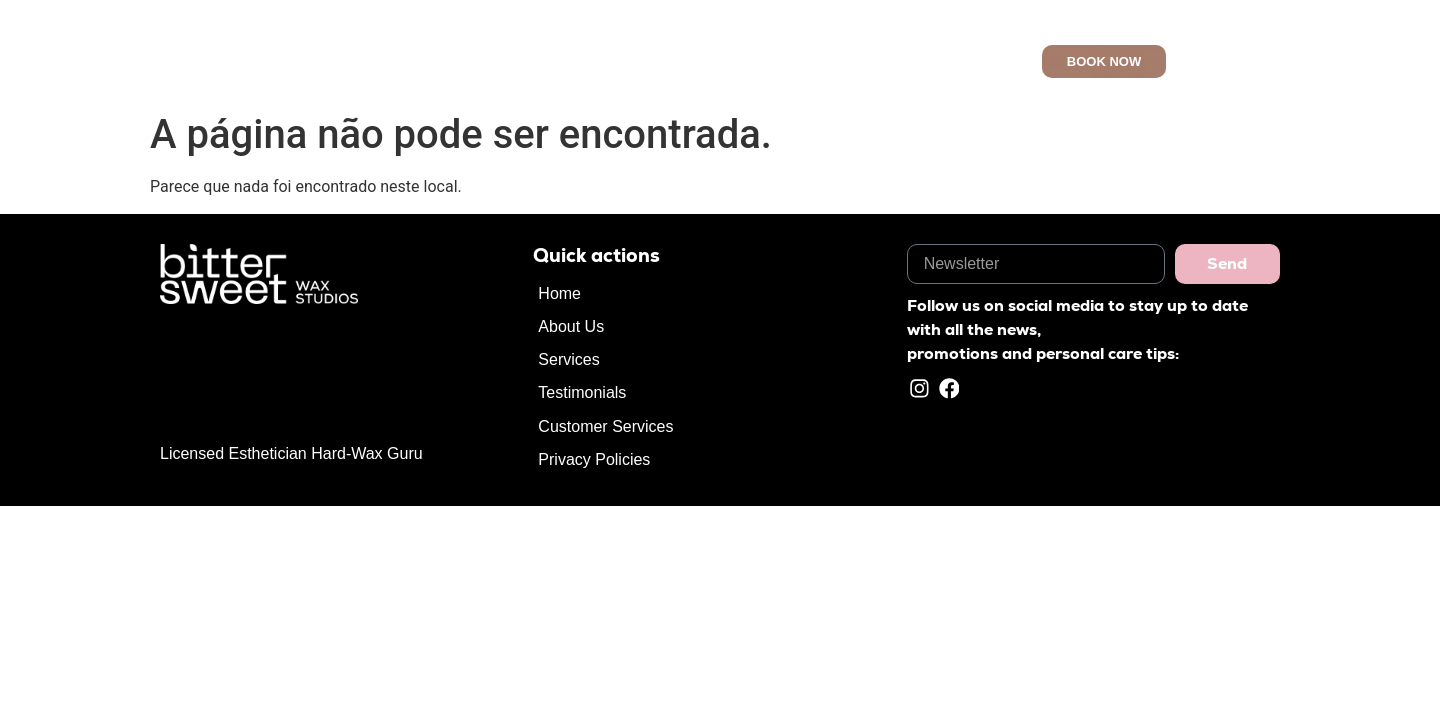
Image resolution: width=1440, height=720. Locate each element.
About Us (618, 61)
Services (701, 61)
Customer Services (900, 61)
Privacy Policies (594, 459)
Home (543, 61)
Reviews (782, 61)
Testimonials (582, 392)
